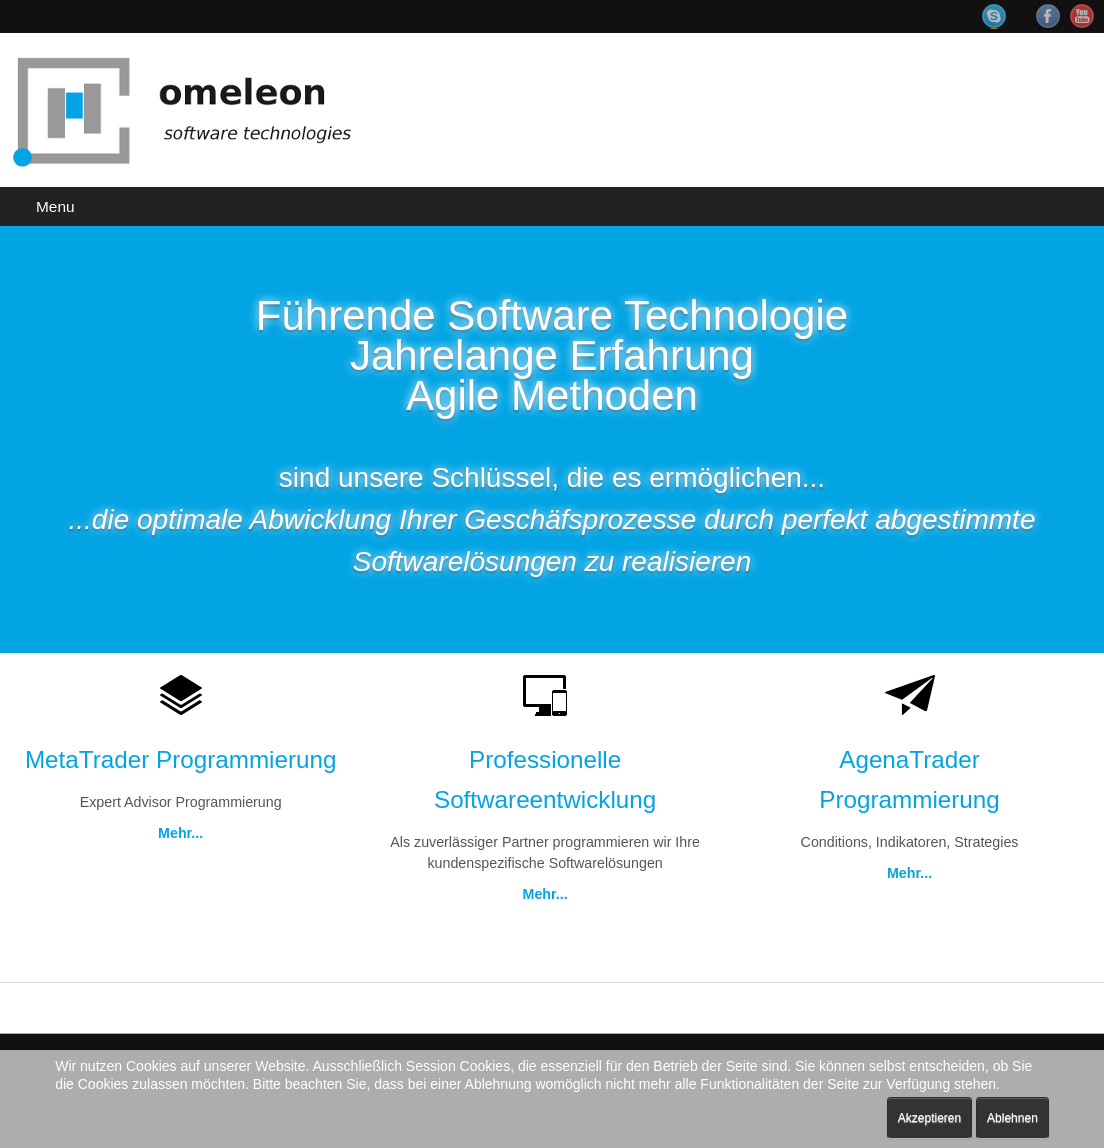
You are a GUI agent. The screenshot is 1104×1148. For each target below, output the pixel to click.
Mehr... (180, 835)
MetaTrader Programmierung (180, 760)
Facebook (1048, 16)
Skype (1004, 16)
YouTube (1082, 16)
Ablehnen (1012, 1118)
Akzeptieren (929, 1118)
